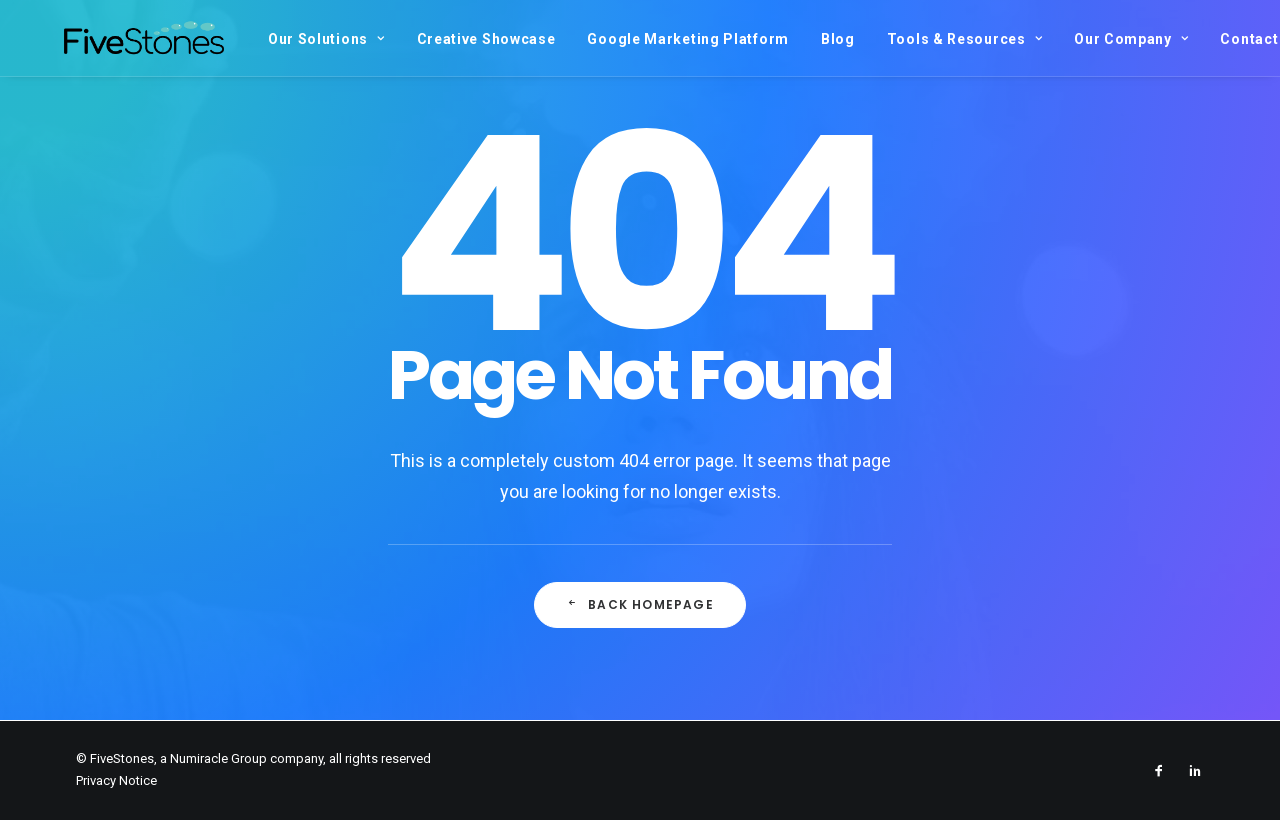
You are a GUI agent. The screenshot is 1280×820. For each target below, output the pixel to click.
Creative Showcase (434, 39)
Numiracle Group (218, 758)
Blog (786, 39)
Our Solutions (274, 39)
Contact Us (1208, 39)
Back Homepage (640, 604)
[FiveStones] (118, 38)
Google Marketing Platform (636, 39)
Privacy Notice (116, 780)
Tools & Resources (912, 39)
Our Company (1079, 39)
